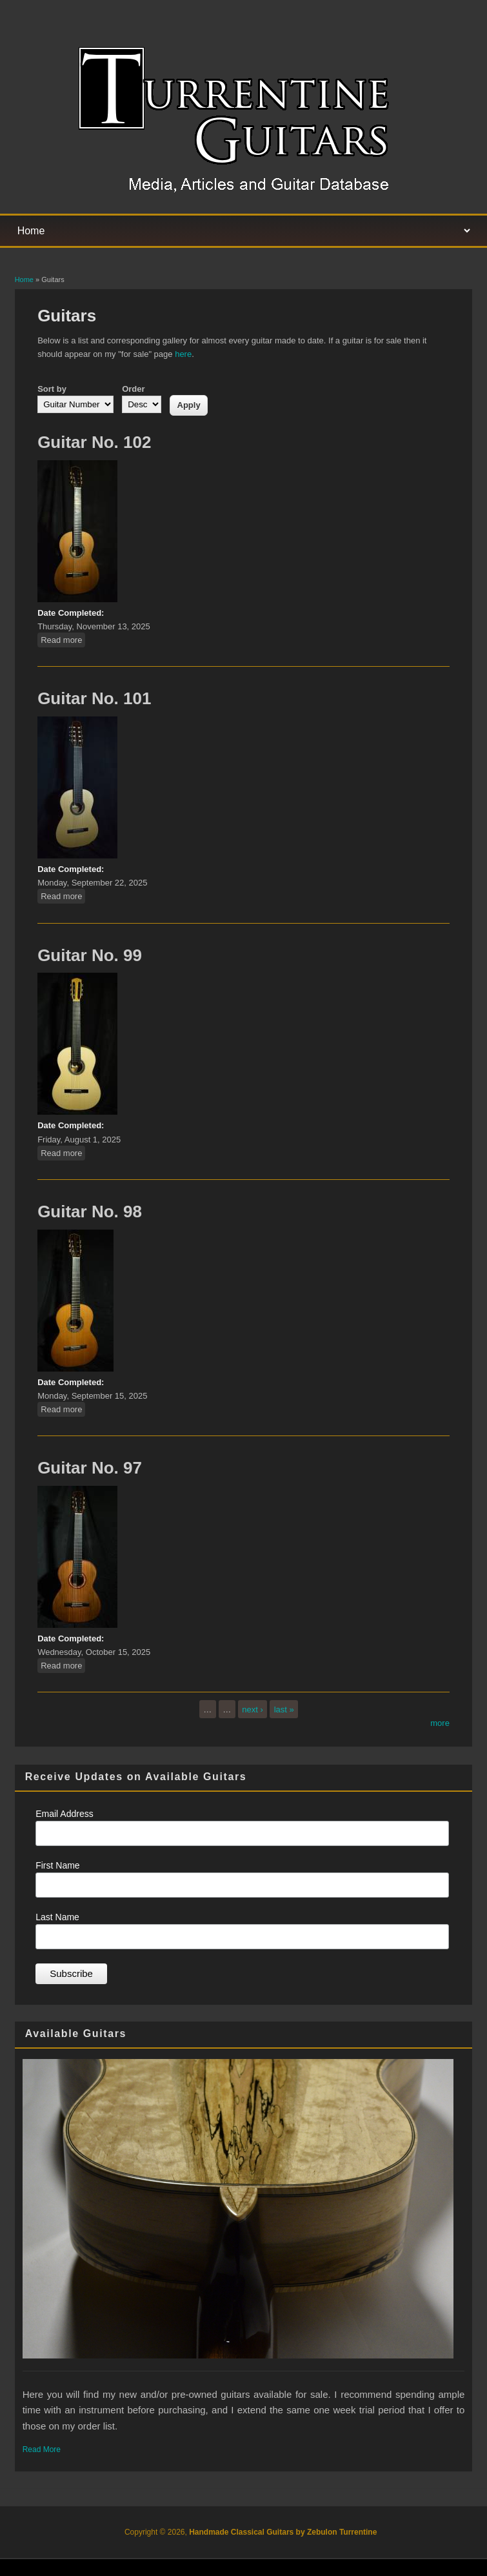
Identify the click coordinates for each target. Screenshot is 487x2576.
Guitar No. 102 (94, 442)
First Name (57, 1865)
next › (252, 1709)
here (183, 354)
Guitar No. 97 (89, 1467)
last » (284, 1709)
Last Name (57, 1917)
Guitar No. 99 (89, 955)
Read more (63, 639)
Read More (42, 2449)
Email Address (64, 1814)
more (440, 1723)
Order (133, 389)
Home (24, 279)
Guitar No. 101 (94, 698)
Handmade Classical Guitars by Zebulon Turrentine (283, 2532)
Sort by (51, 389)
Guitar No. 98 (89, 1211)
